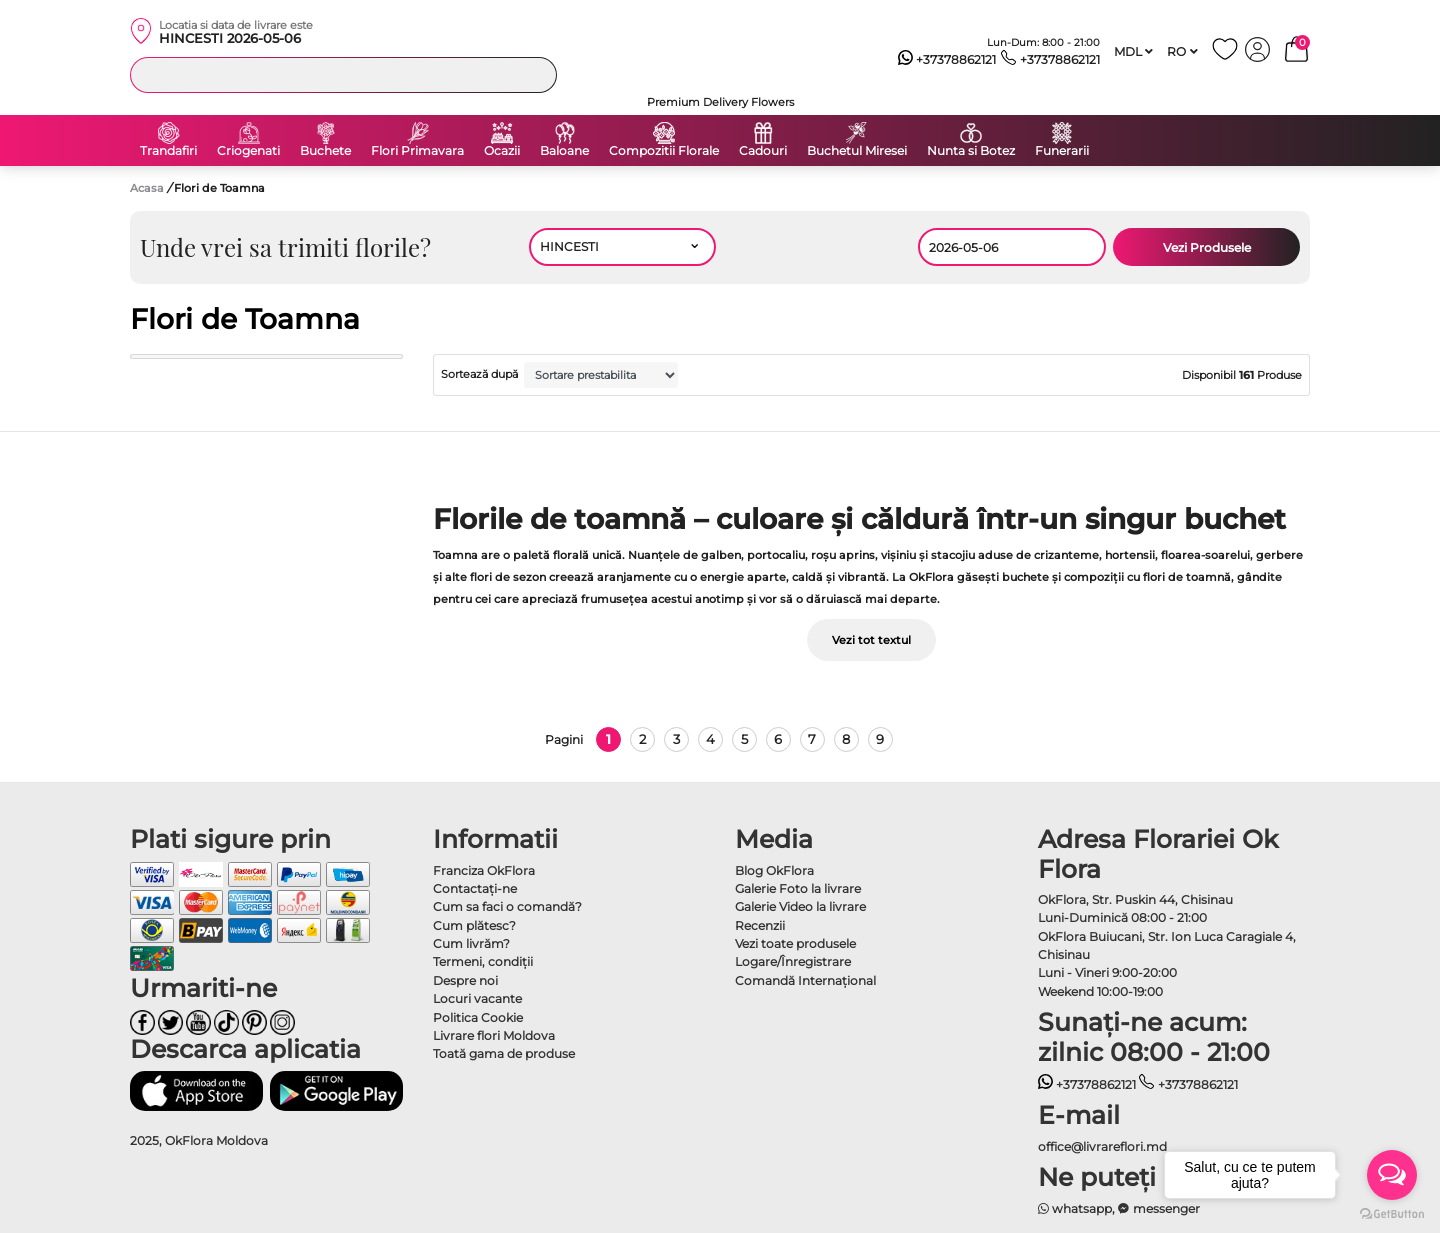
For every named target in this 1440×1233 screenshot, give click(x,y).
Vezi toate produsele (795, 943)
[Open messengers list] (1392, 1175)
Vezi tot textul (871, 640)
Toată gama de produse (504, 1053)
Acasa (147, 188)
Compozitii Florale (664, 151)
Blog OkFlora (774, 870)
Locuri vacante (477, 998)
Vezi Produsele (1207, 247)
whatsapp (1075, 1208)
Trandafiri (168, 151)
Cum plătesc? (474, 925)
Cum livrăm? (471, 943)
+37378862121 (947, 60)
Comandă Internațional (805, 980)
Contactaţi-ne (475, 888)
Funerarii (1062, 151)
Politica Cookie (478, 1017)
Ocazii (502, 151)
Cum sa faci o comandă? (507, 906)
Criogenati (248, 151)
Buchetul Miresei (857, 151)
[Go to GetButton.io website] (1392, 1213)
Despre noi (465, 980)
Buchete (325, 151)
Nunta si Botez (971, 151)
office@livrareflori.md (1102, 1146)
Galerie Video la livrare (800, 906)
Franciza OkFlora (484, 870)
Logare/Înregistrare (793, 961)
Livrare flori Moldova (494, 1035)
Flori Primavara (417, 151)
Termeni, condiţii (483, 961)
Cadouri (763, 151)
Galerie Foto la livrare (798, 888)
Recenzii (760, 925)
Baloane (564, 151)
